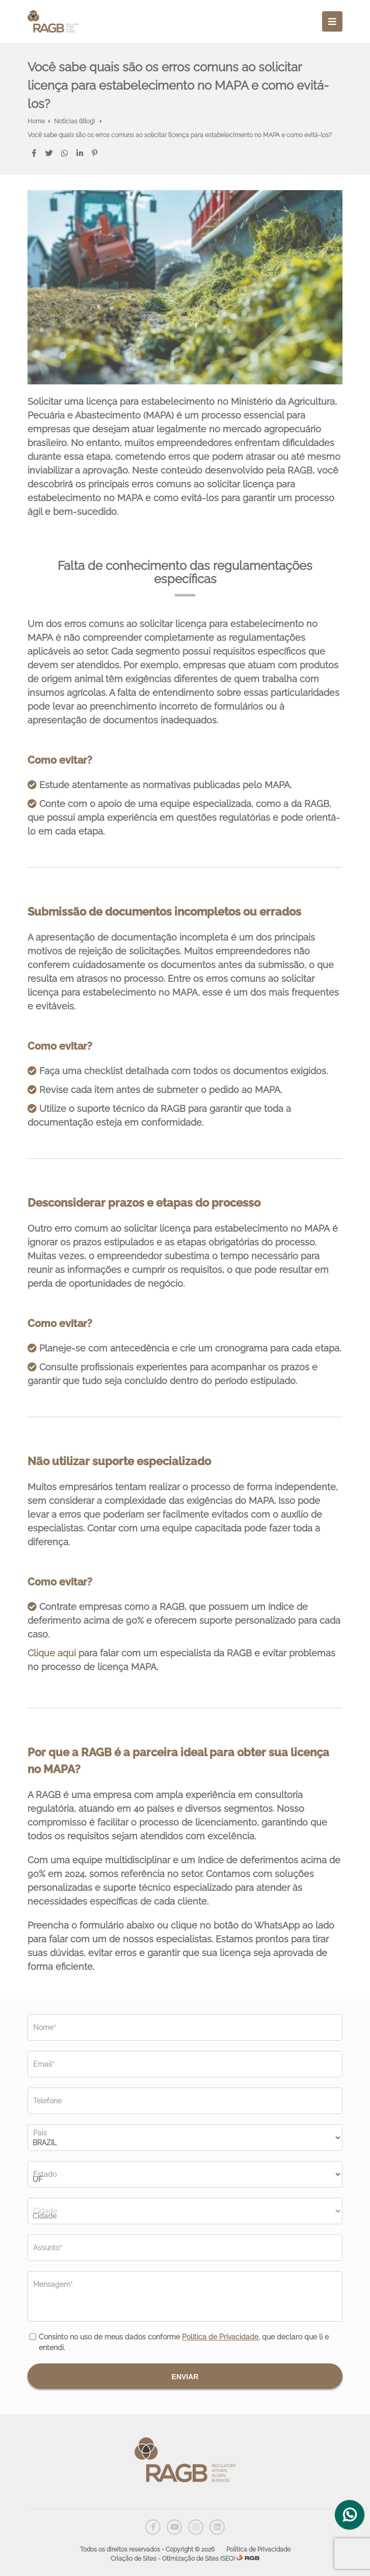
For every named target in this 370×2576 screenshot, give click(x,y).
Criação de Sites (133, 2558)
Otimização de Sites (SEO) (198, 2558)
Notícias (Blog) (75, 121)
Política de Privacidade (220, 2337)
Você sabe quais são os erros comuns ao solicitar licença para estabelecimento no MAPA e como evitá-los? (180, 135)
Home (36, 121)
